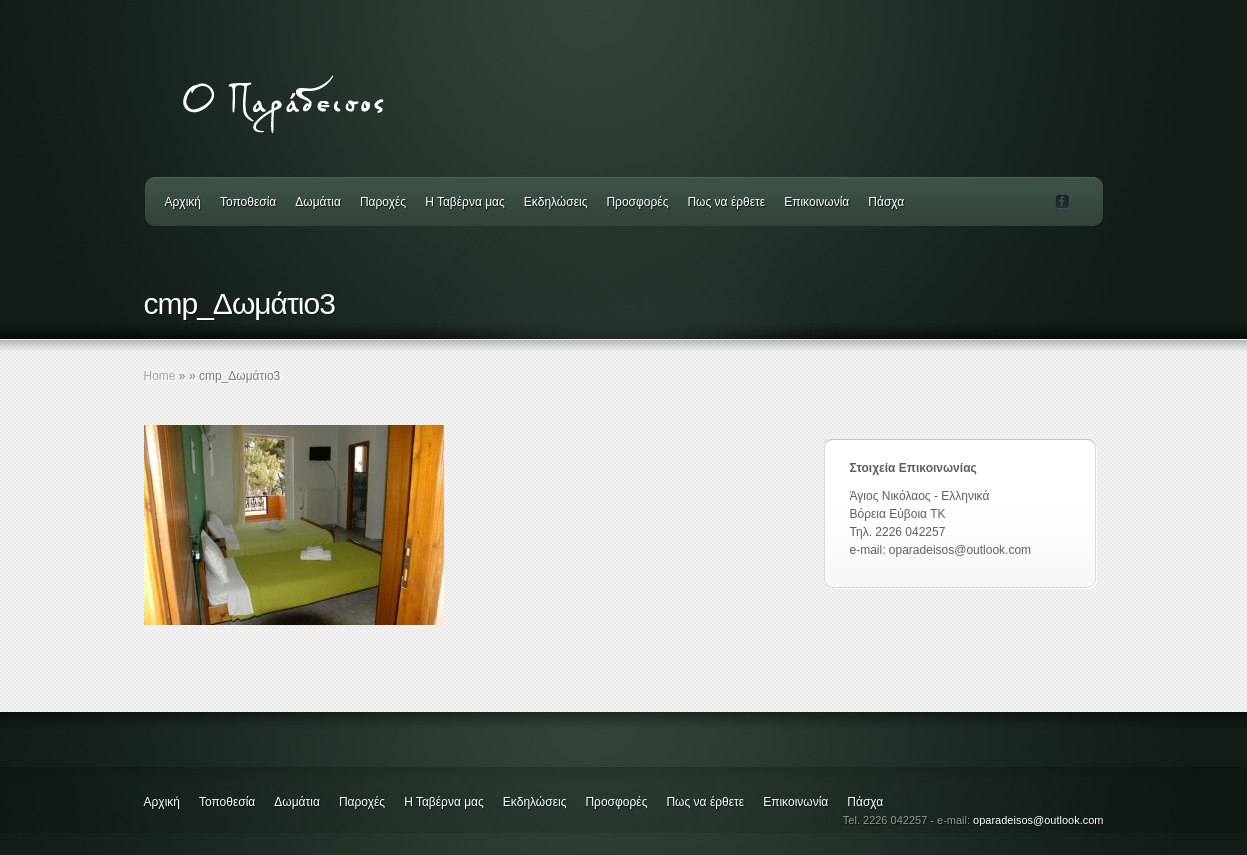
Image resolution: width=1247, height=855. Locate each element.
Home (160, 376)
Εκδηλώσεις (556, 202)
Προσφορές (637, 202)
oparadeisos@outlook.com (1038, 820)
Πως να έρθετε (726, 202)
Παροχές (383, 202)
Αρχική (183, 202)
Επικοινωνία (816, 202)
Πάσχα (886, 202)
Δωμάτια (318, 202)
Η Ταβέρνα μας (465, 202)
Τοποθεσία (248, 202)
